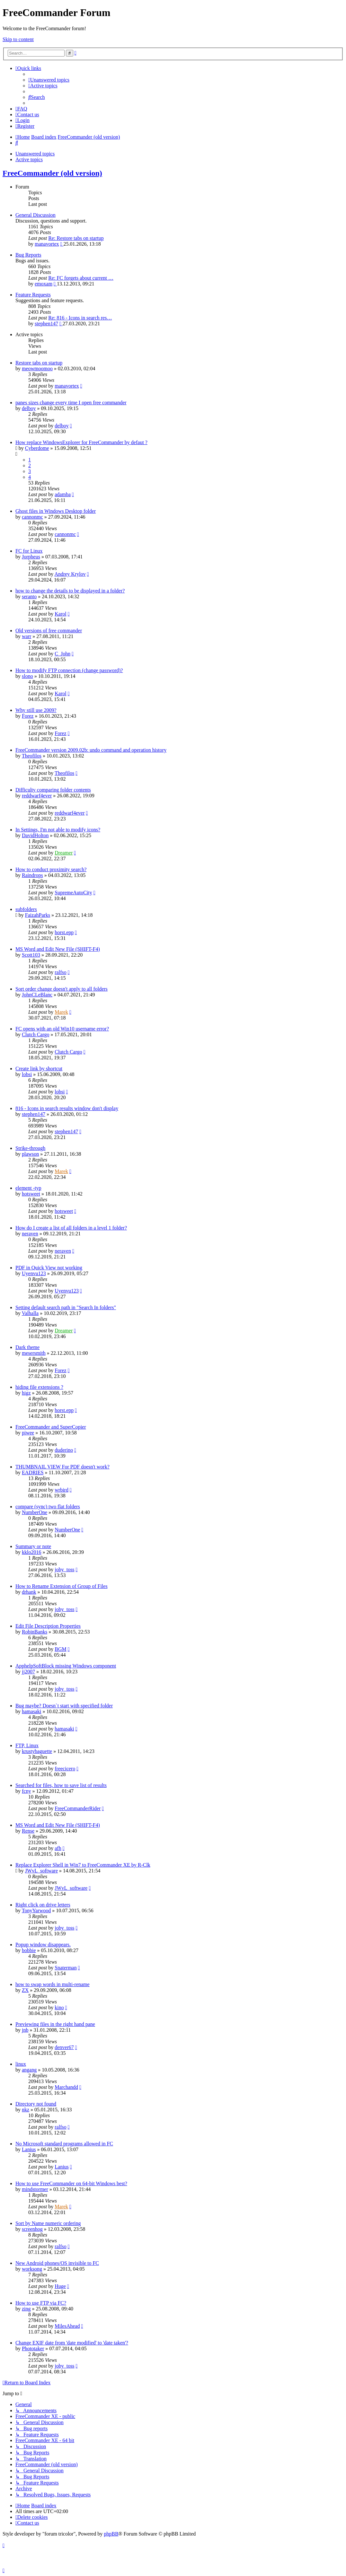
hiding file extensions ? (39, 1387)
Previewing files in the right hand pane (55, 2024)
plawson (30, 1154)
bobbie (29, 1950)
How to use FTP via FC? (40, 2303)
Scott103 (31, 955)
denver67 (64, 2047)
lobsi (27, 1074)
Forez (27, 716)
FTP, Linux (27, 1745)
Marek (61, 1012)
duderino (64, 1450)
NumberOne (34, 1512)
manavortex (47, 244)
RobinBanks (34, 1631)
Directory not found (35, 2104)
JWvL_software (41, 1870)
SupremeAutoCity (73, 892)
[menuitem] (48, 80)
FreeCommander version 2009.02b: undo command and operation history (90, 750)
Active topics (29, 159)
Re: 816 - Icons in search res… (80, 317)
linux (20, 2064)
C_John (62, 653)
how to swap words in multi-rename (52, 1984)
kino (59, 2007)
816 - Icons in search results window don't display (66, 1108)
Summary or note (33, 1546)
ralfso (60, 972)
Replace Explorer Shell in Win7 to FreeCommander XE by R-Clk (82, 1865)
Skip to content (18, 39)
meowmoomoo (37, 368)
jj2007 (28, 1671)
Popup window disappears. (43, 1944)
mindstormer (35, 2189)
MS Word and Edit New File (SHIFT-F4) (57, 949)
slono (27, 676)
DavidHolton (35, 835)
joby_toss (64, 1569)
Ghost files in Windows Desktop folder (55, 511)
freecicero (65, 1768)
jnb (25, 2030)
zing (26, 2308)
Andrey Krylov (69, 574)
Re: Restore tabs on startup (75, 238)
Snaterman (65, 1967)
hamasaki (31, 1711)
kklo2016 (31, 1552)
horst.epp (64, 932)
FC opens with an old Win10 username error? (62, 1028)
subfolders (26, 909)
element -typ (28, 1188)
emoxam (43, 283)
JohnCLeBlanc (37, 994)
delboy (29, 408)
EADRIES (33, 1472)
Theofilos (31, 755)
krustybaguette (37, 1751)
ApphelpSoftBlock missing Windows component (65, 1666)
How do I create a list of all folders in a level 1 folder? (71, 1228)
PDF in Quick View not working (48, 1267)
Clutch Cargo (35, 1034)
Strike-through (30, 1148)
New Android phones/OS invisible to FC (57, 2263)
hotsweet (31, 1193)
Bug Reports (28, 255)
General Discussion (35, 215)
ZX (25, 1990)
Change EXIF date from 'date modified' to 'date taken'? (71, 2342)
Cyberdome (37, 448)
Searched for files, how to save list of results (61, 1785)
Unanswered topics (35, 153)
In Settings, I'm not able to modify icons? (57, 829)
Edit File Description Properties (48, 1626)
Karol (60, 614)
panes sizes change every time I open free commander (71, 402)
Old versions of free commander (48, 630)
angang (29, 2069)
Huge (60, 2286)
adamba (63, 494)
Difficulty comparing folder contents (53, 790)
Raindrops (32, 875)
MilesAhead (67, 2326)
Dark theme (27, 1347)
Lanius (29, 2149)
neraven (30, 1233)
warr (26, 636)
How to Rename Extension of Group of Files (61, 1586)
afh (58, 1848)
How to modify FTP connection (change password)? (69, 670)
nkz (25, 2109)
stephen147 (46, 323)
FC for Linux (28, 551)
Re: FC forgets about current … (80, 278)
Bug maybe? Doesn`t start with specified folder (64, 1705)
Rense (28, 1831)
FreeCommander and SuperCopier (50, 1427)
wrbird (61, 1490)
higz (26, 1393)
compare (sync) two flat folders (47, 1506)
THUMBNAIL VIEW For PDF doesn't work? (62, 1466)
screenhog (32, 2229)
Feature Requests (33, 294)
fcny (26, 1791)
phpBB (111, 2534)
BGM (60, 1649)
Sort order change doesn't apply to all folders (61, 989)
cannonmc (32, 517)
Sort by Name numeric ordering (48, 2223)
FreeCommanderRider (78, 1808)
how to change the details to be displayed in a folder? (70, 590)
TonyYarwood (36, 1910)
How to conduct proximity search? (50, 869)
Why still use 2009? (36, 710)
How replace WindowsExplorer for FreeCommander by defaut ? (81, 442)
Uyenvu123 (34, 1273)
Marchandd (66, 2087)
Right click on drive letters (42, 1904)
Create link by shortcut (38, 1068)
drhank (29, 1592)
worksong (32, 2269)
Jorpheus (31, 556)
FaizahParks (37, 915)
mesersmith (34, 1353)
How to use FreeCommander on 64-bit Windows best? (71, 2183)
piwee (28, 1432)
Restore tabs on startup (38, 362)
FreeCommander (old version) (52, 173)
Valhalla (30, 1313)
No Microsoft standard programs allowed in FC (64, 2143)
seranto (29, 596)
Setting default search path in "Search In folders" (65, 1307)
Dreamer (64, 852)
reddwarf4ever (37, 795)
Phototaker (33, 2348)
